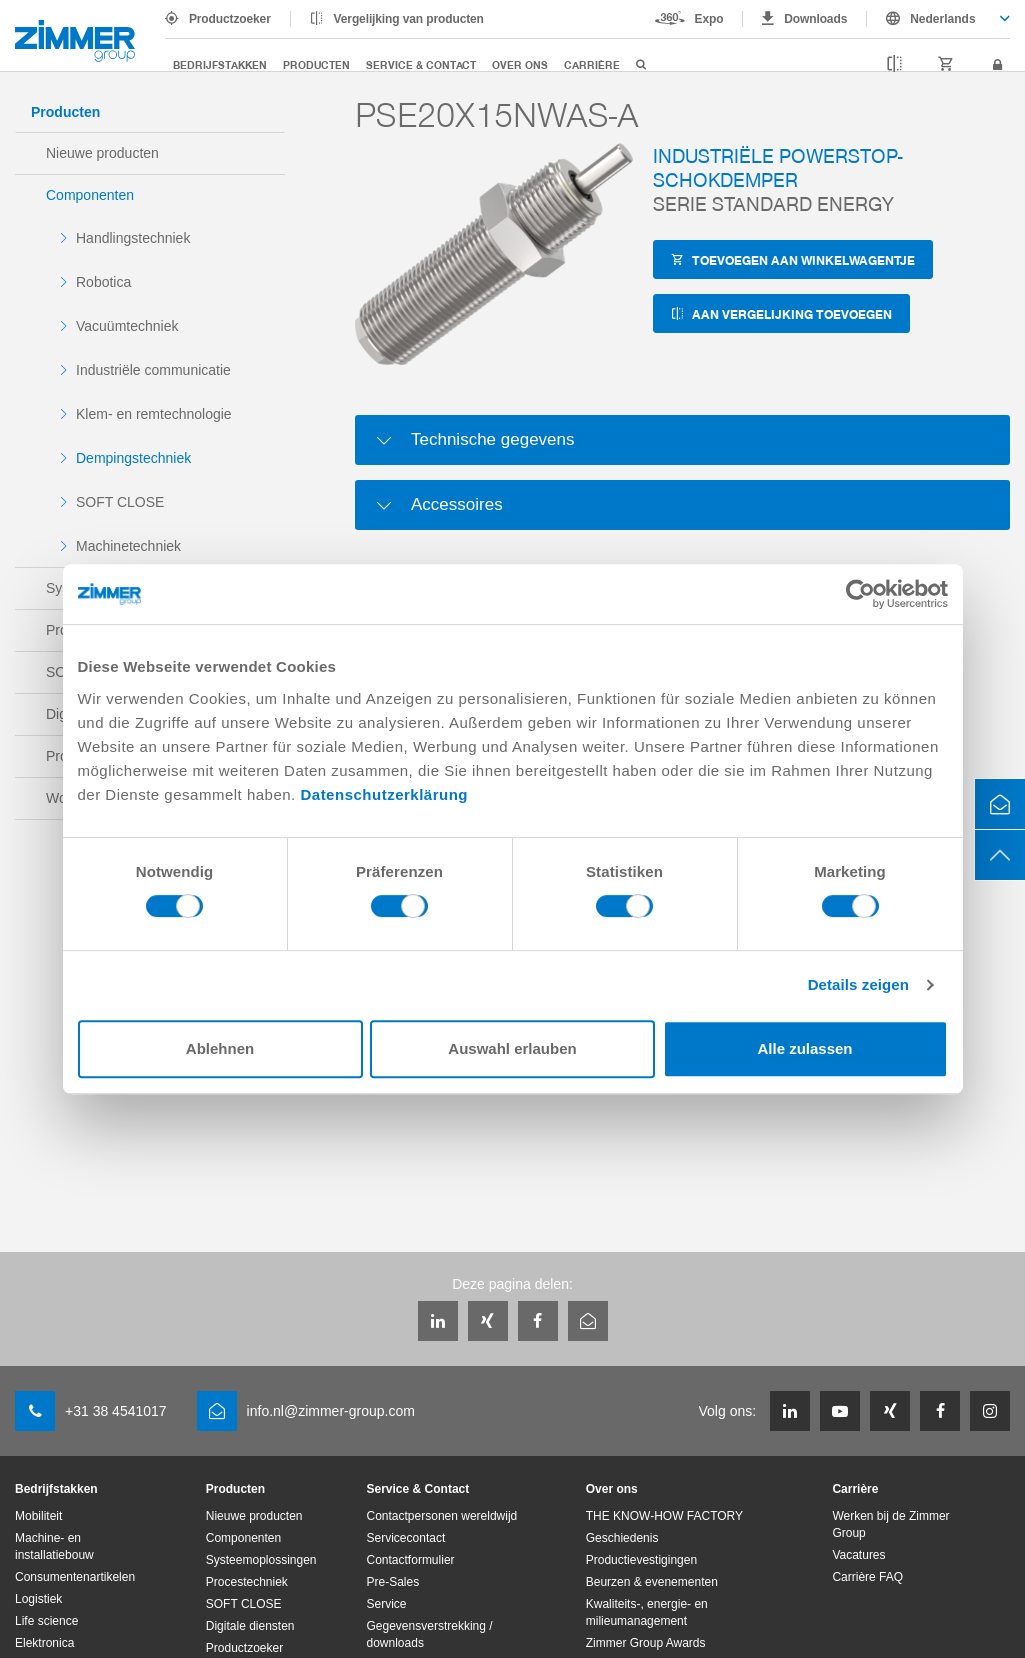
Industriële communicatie (153, 370)
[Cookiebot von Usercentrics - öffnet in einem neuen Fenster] (860, 594)
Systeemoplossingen (261, 1560)
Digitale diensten (250, 1626)
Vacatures (858, 1555)
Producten (316, 64)
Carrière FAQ (867, 1577)
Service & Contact (421, 64)
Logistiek (38, 1599)
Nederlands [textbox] (942, 19)
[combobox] (938, 19)
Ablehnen (220, 1048)
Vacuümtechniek (127, 326)
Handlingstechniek (133, 238)
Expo (709, 19)
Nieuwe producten (102, 153)
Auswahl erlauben (512, 1048)
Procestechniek (247, 1582)
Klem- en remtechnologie (154, 414)
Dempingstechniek (133, 458)
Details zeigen (858, 984)
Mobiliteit (38, 1516)
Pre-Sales (393, 1582)
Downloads (815, 19)
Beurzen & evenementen (652, 1582)
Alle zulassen (804, 1048)
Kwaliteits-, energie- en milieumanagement (647, 1612)
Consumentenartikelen (75, 1577)
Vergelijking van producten (409, 19)
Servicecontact (406, 1538)
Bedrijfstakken (220, 64)
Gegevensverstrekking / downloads (430, 1634)
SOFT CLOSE (120, 502)
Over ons (520, 64)
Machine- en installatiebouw (54, 1546)
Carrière (592, 64)
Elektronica (44, 1643)
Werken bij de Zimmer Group (890, 1524)
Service (387, 1604)
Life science (46, 1621)
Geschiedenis (622, 1538)
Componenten (90, 195)
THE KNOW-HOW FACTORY (664, 1516)
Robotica (103, 282)
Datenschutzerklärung (384, 794)
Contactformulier (411, 1560)
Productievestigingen (641, 1560)
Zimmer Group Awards (646, 1643)
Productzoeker (230, 19)
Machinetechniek (128, 546)
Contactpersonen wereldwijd (442, 1516)
